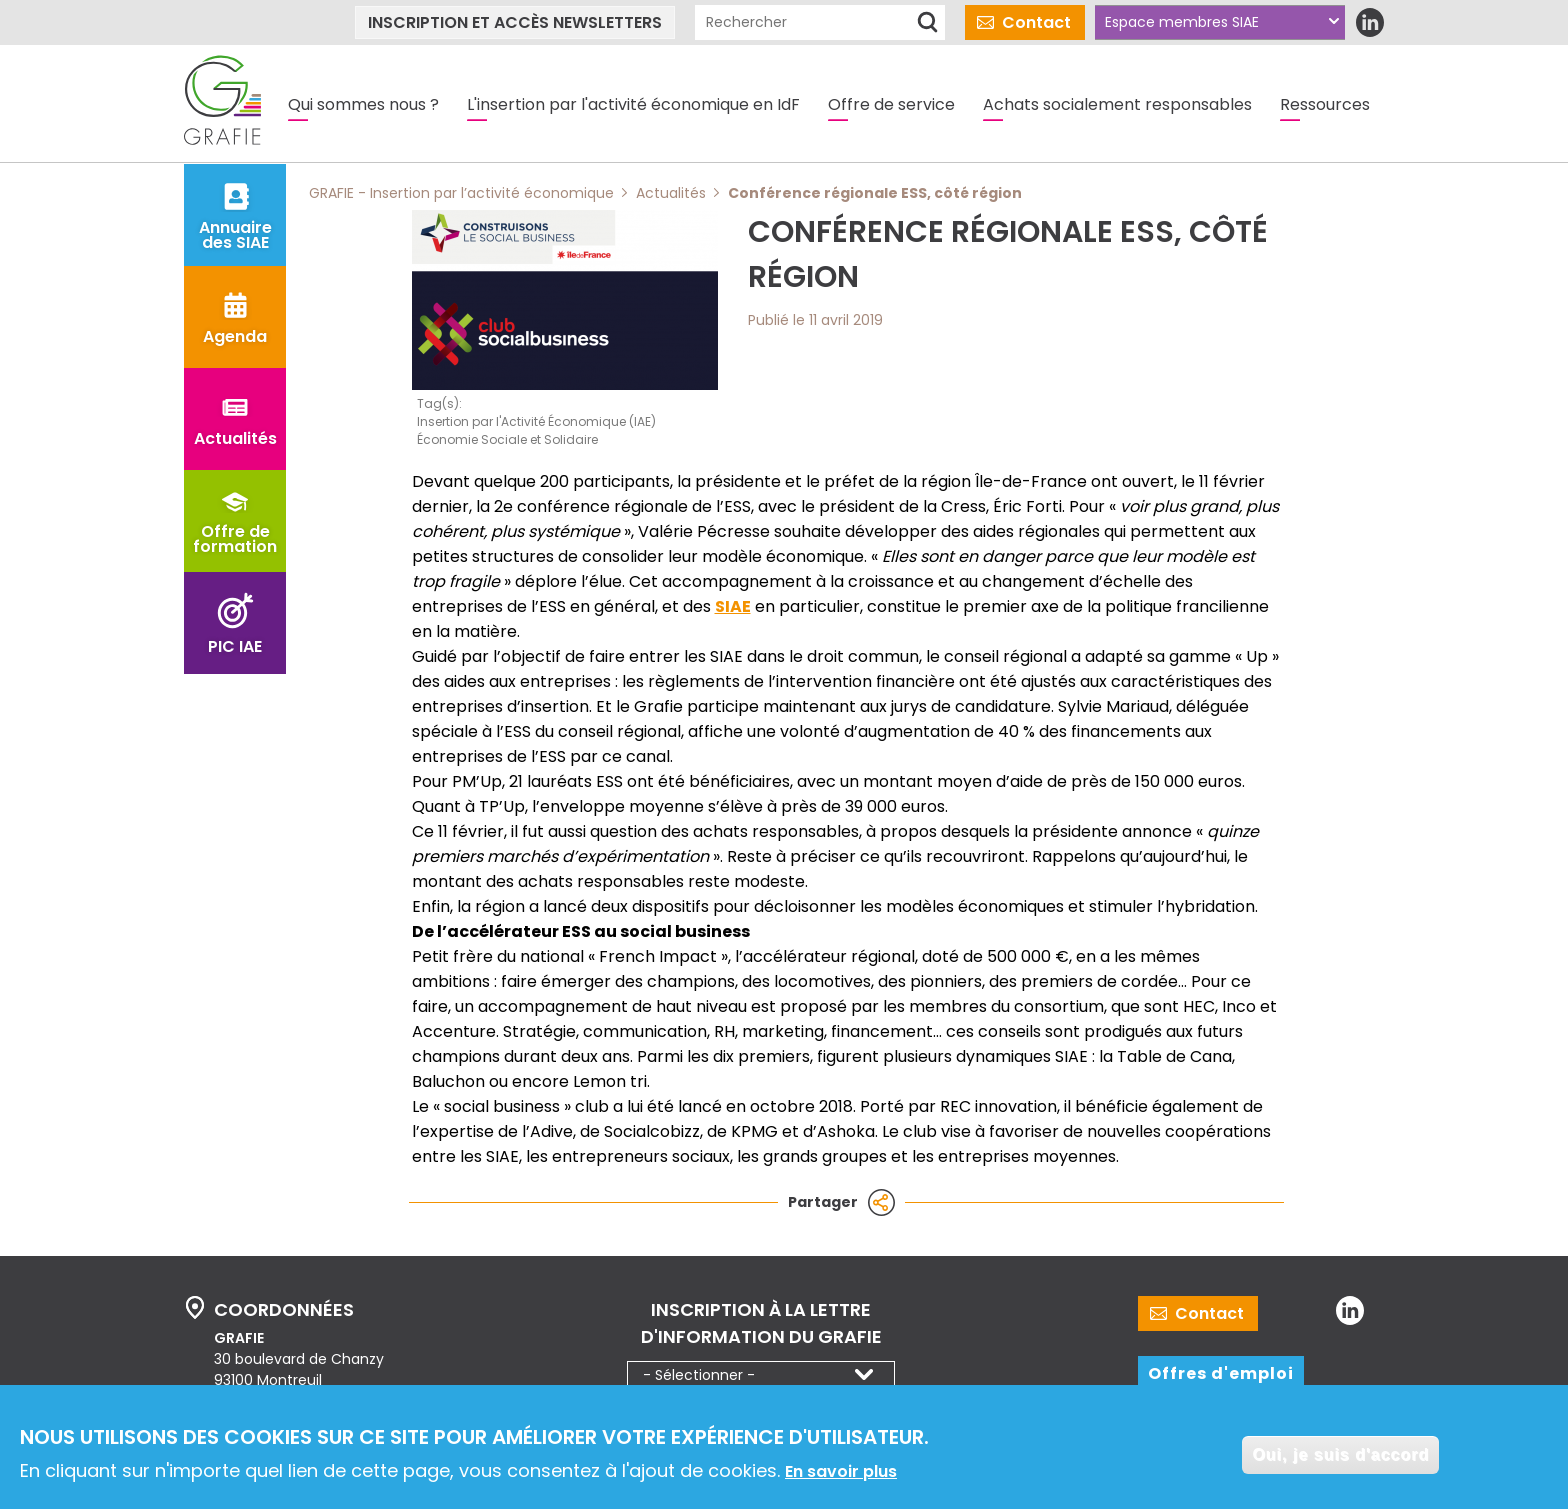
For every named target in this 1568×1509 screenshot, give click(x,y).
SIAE (733, 606)
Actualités (235, 438)
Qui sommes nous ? (363, 104)
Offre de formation (235, 539)
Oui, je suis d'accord (1340, 1456)
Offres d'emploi (1221, 1373)
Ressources (1325, 104)
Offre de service (891, 104)
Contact (1036, 22)
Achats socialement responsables (1117, 104)
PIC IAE (235, 646)
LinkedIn (1369, 22)
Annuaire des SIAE (235, 235)
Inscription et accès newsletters (515, 22)
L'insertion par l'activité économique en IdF (633, 104)
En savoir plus (841, 1473)
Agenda (235, 336)
